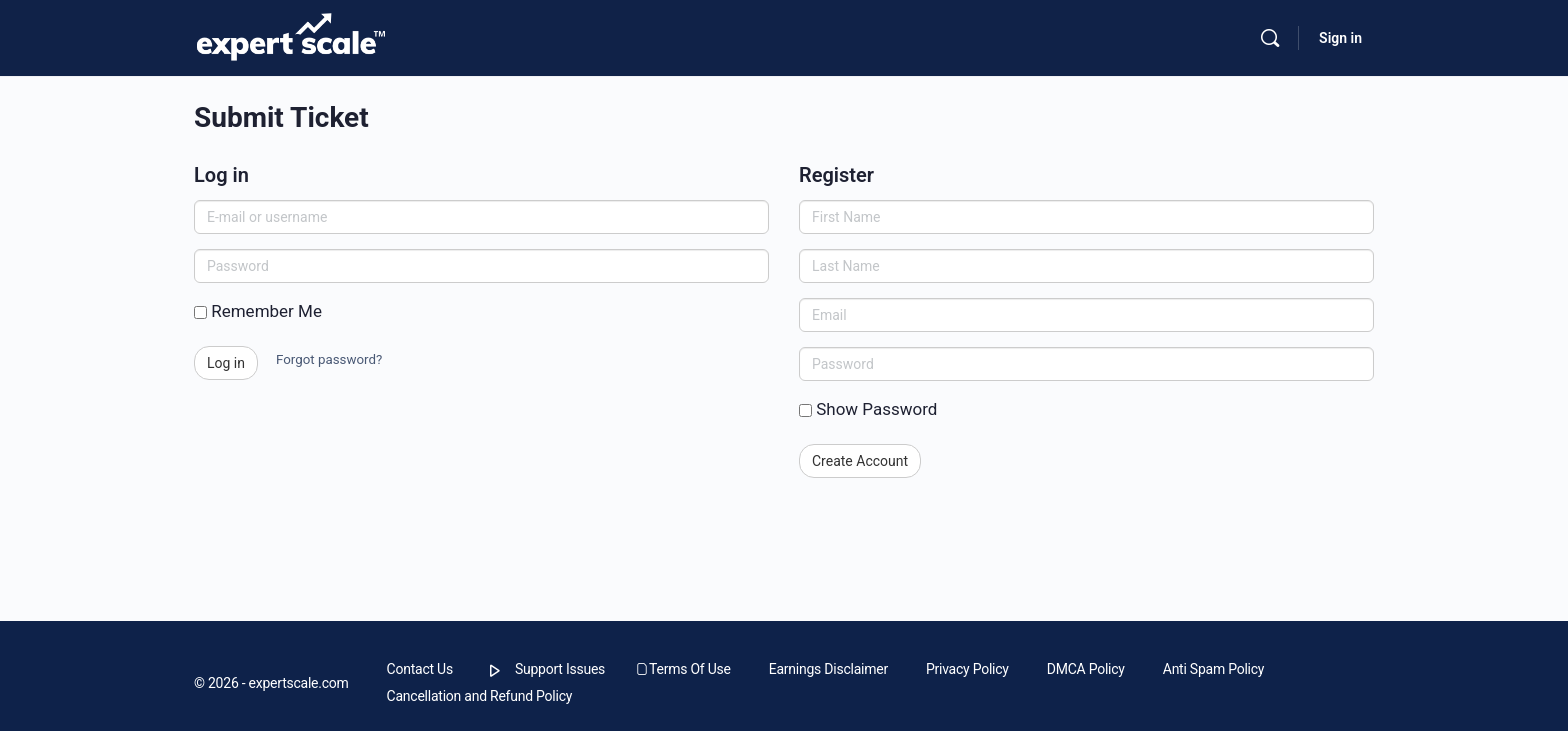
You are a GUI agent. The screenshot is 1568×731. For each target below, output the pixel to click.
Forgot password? (329, 359)
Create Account (860, 461)
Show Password (868, 409)
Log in (226, 363)
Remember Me (258, 311)
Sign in (1340, 38)
